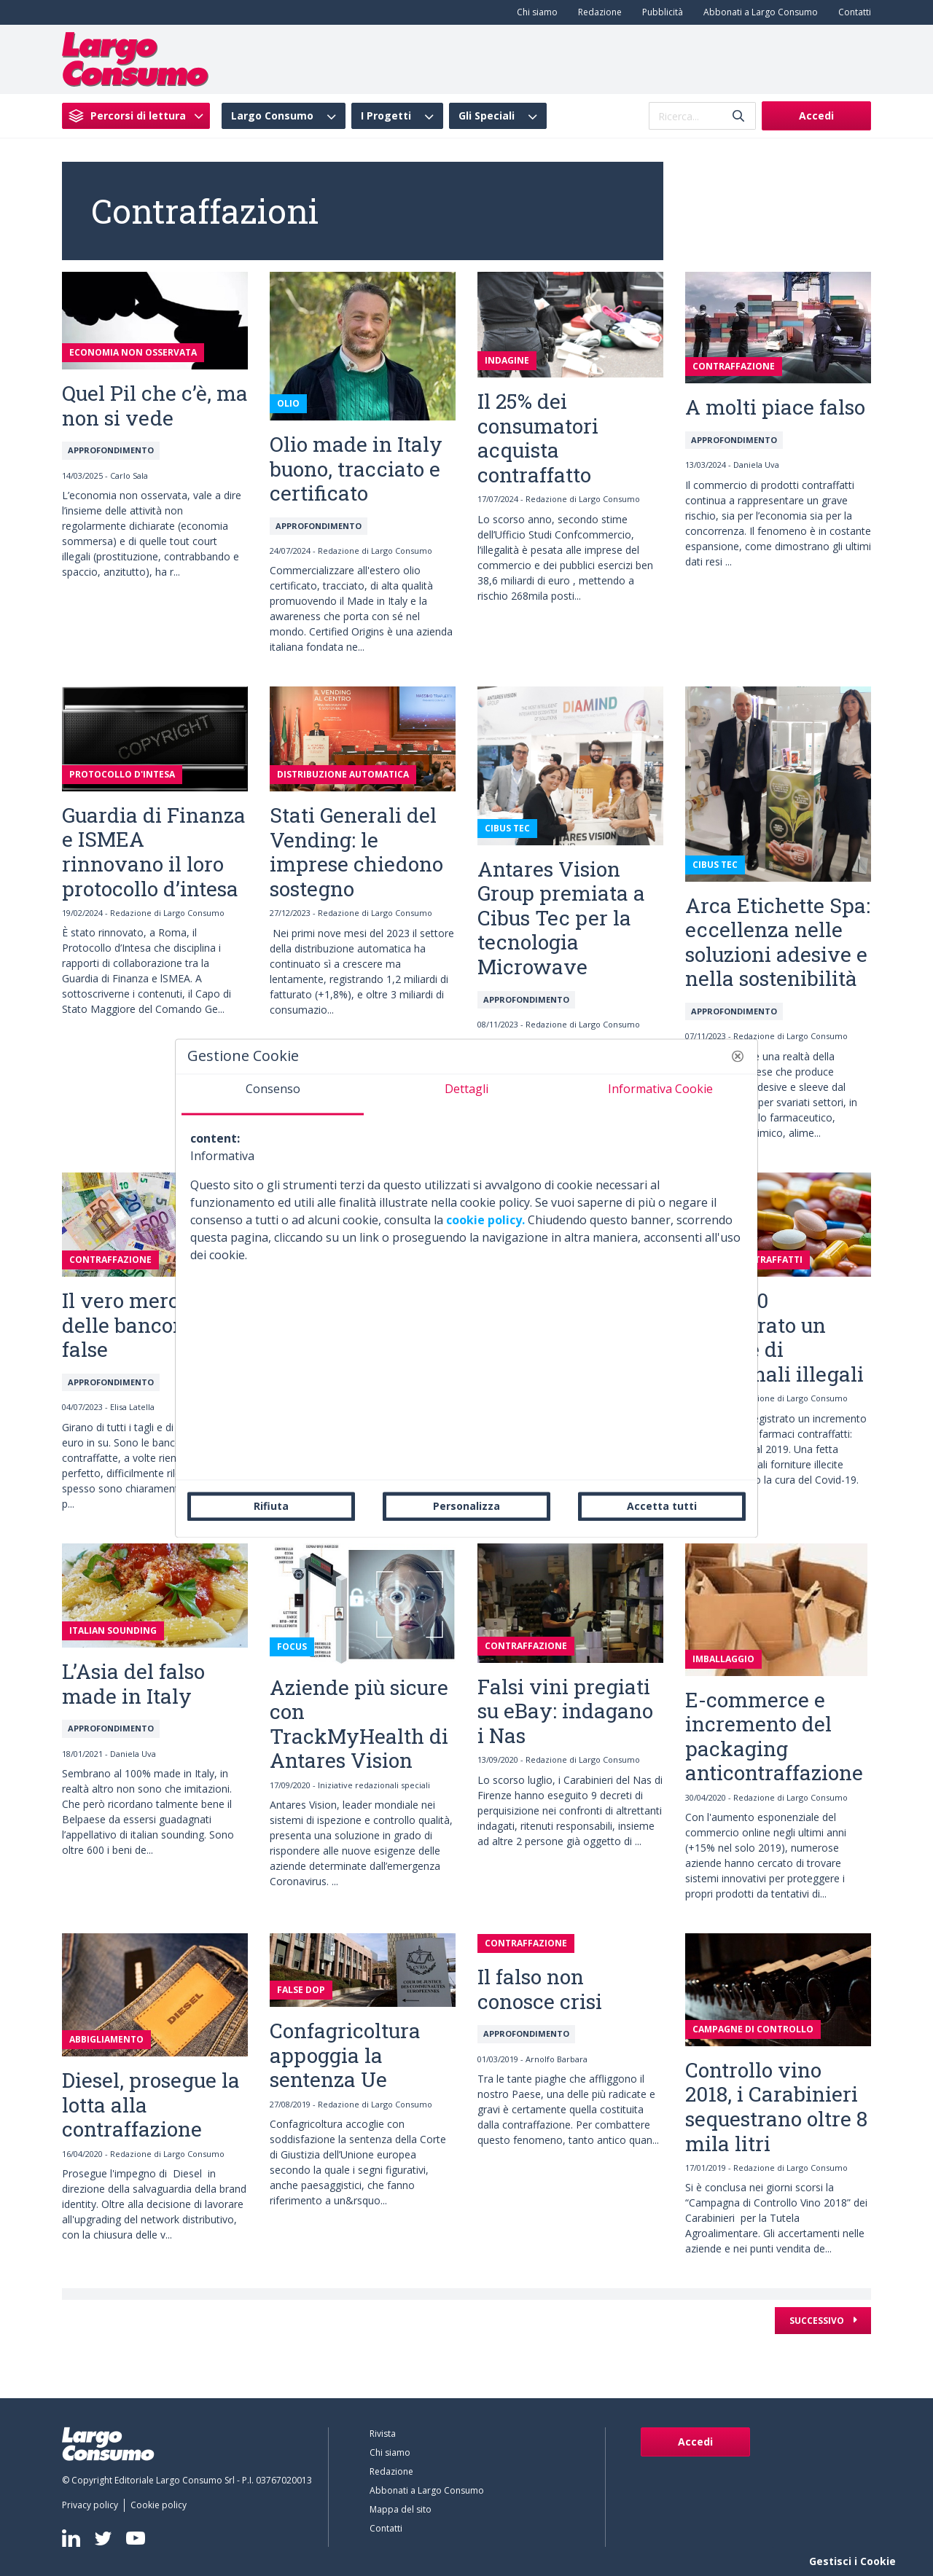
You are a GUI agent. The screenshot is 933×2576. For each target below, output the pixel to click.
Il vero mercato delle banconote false (138, 1325)
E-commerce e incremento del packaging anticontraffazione (774, 1736)
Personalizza (466, 1506)
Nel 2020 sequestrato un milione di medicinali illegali (774, 1337)
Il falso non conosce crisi (539, 1989)
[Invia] (738, 116)
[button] (737, 1056)
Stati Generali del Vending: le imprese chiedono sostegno (356, 852)
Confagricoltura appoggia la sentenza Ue (345, 2055)
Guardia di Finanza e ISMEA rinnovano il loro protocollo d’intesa (154, 852)
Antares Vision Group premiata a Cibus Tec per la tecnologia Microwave (561, 918)
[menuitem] (534, 12)
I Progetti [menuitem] (386, 115)
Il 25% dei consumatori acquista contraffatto (537, 438)
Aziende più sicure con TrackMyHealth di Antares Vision (359, 1724)
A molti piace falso (775, 407)
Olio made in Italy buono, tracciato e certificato (356, 468)
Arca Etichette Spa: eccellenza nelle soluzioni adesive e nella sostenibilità (777, 942)
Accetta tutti (662, 1506)
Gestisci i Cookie (852, 2561)
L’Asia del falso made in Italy (133, 1684)
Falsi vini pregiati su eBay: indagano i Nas (565, 1711)
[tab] (273, 1094)
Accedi (816, 115)
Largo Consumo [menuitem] (272, 115)
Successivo (817, 2320)
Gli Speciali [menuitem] (486, 115)
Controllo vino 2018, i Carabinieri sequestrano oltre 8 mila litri (776, 2106)
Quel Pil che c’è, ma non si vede (155, 405)
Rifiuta (271, 1506)
